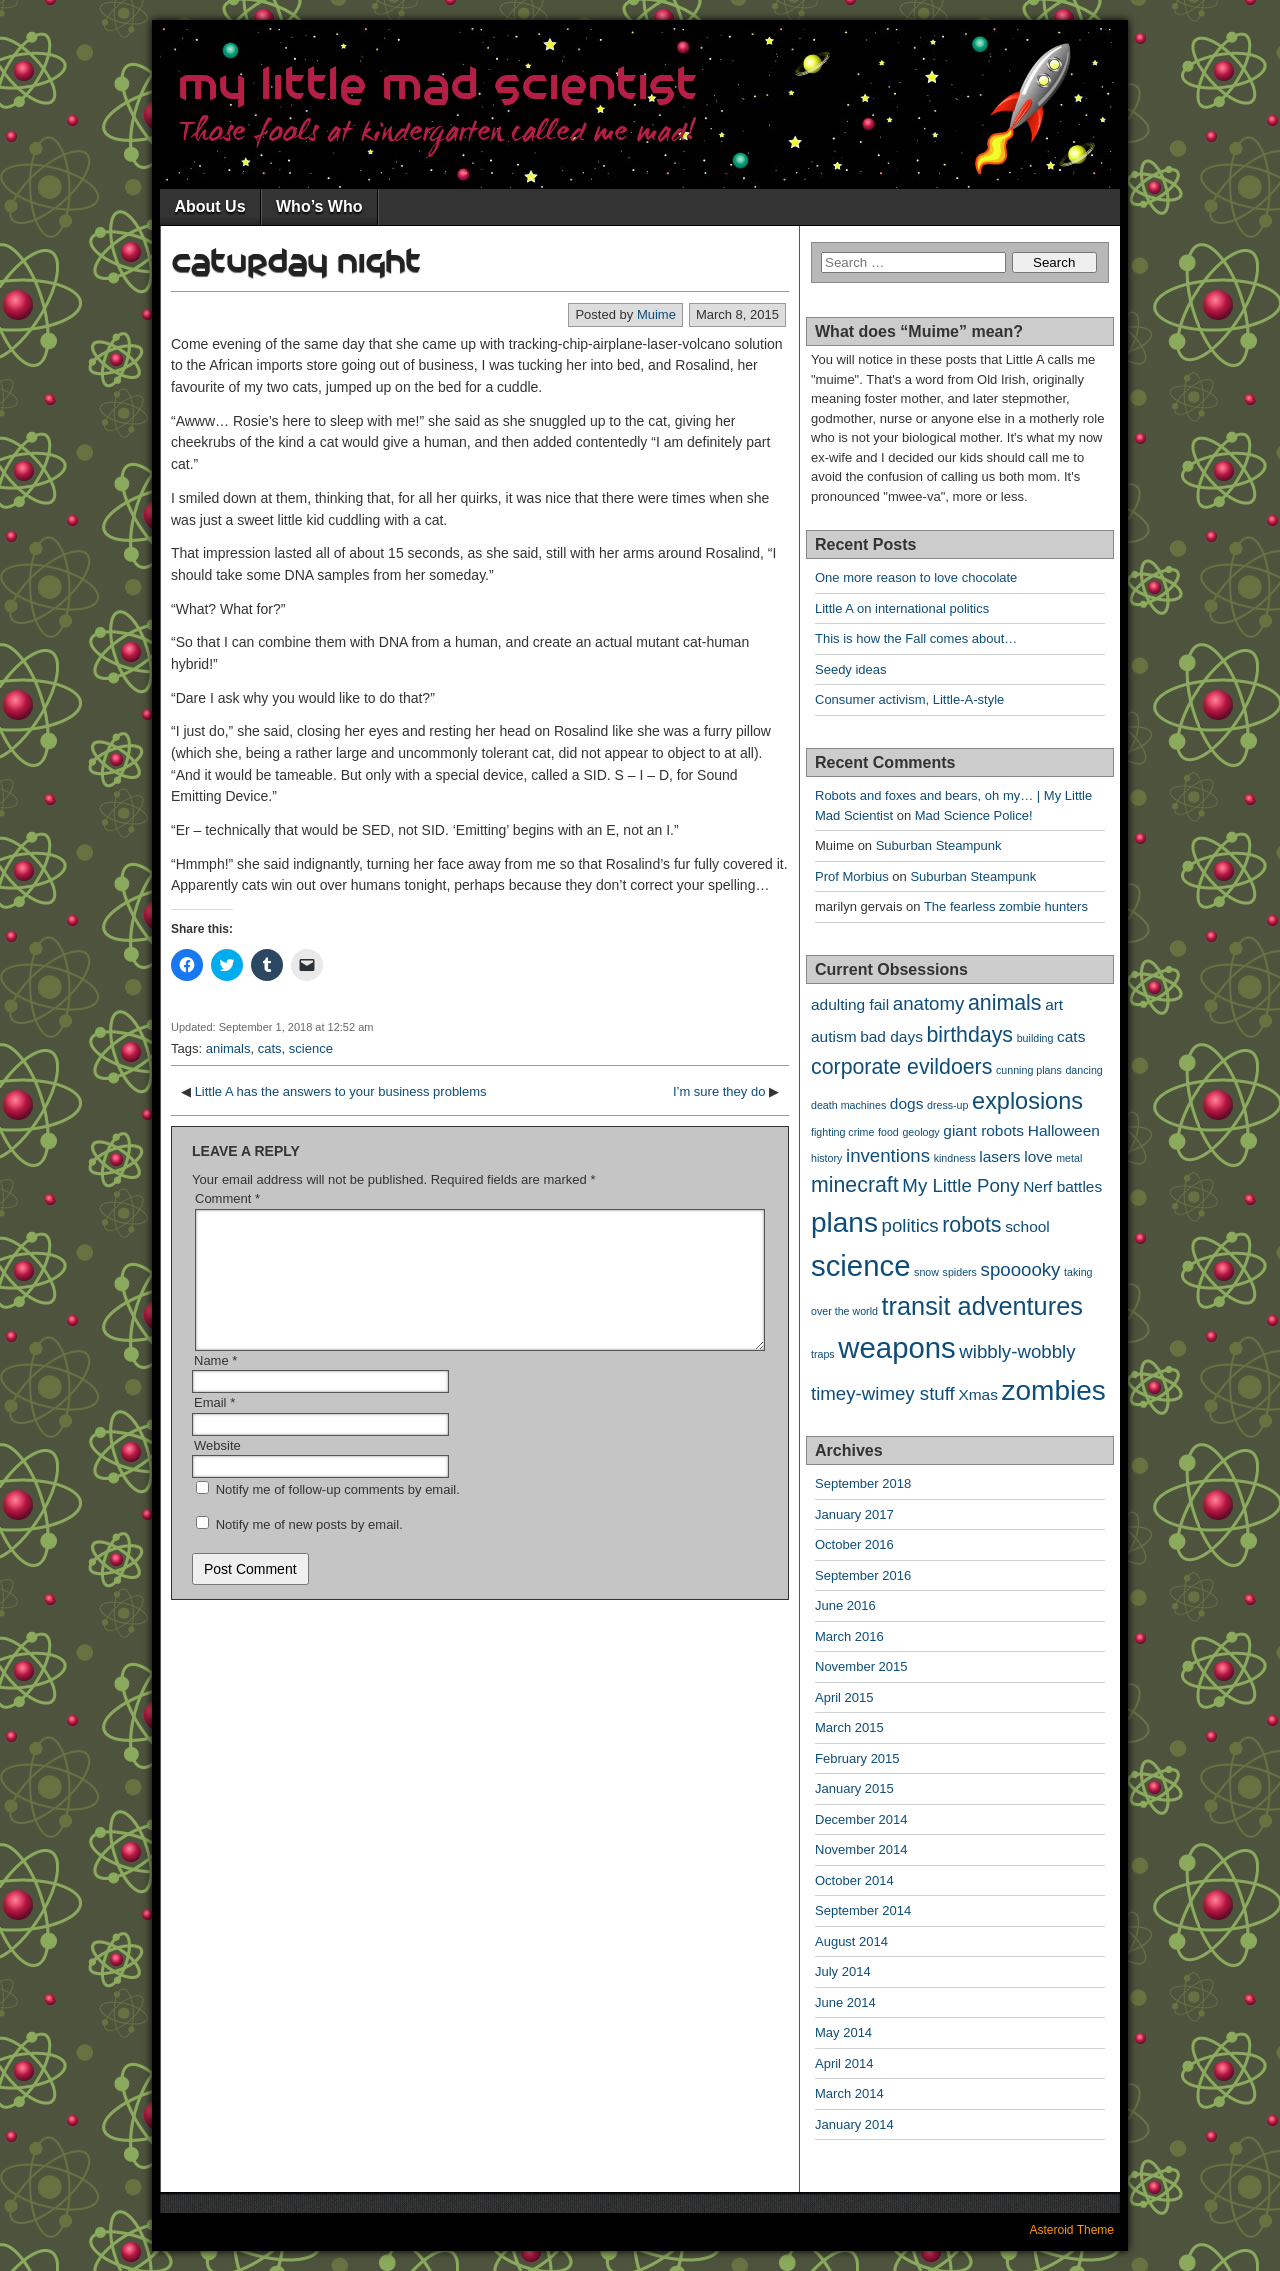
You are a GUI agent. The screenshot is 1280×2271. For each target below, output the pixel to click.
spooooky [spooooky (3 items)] (1021, 1269)
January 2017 (854, 1514)
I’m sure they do (719, 1091)
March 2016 (849, 1636)
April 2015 (844, 1697)
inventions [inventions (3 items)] (888, 1155)
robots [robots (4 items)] (971, 1225)
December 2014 (861, 1819)
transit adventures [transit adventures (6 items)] (982, 1306)
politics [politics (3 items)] (910, 1225)
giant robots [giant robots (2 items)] (983, 1130)
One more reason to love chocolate (916, 577)
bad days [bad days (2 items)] (891, 1036)
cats (270, 1048)
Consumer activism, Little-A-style (909, 699)
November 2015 (861, 1666)
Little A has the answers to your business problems (341, 1091)
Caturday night (296, 263)
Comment (227, 1198)
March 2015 (849, 1727)
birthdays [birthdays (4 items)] (969, 1035)
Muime (656, 314)
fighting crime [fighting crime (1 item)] (842, 1132)
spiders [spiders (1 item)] (960, 1272)
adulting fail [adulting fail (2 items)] (850, 1004)
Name (215, 1384)
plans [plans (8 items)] (844, 1222)
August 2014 (851, 1941)
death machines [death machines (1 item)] (848, 1105)
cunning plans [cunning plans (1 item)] (1029, 1070)
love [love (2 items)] (1038, 1156)
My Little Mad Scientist (438, 87)
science (311, 1048)
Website (217, 1469)
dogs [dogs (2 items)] (907, 1103)
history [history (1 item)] (826, 1158)
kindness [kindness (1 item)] (955, 1158)
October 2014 (854, 1880)
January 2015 (854, 1788)
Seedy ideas (851, 669)
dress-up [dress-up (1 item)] (947, 1105)
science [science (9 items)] (860, 1265)
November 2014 (861, 1849)
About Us (209, 206)
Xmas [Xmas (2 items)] (978, 1394)
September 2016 (863, 1575)
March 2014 (849, 2093)
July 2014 (843, 1971)
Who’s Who (319, 206)
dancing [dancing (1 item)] (1083, 1070)
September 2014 (863, 1910)
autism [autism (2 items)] (834, 1036)
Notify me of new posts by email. (309, 1548)
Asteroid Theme (1072, 2230)
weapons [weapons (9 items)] (896, 1347)
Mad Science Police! (974, 815)
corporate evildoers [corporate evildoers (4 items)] (901, 1067)
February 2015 (857, 1758)
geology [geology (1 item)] (920, 1132)
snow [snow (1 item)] (926, 1272)
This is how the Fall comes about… (916, 638)
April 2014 (844, 2063)
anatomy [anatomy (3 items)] (929, 1003)
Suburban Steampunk (939, 845)
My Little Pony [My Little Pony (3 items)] (960, 1185)
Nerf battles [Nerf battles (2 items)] (1062, 1186)
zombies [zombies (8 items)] (1054, 1390)
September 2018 (863, 1483)
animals (228, 1048)
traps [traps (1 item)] (823, 1354)
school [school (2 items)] (1027, 1226)
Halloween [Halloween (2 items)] (1064, 1130)
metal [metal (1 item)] (1069, 1158)
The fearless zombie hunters (1006, 906)
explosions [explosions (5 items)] (1027, 1101)
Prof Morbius (852, 876)
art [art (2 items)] (1054, 1004)
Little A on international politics (902, 608)
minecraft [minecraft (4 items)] (855, 1185)
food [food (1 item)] (888, 1132)
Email (214, 1426)
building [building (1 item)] (1035, 1038)
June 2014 (845, 2002)
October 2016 (854, 1544)
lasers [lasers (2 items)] (999, 1156)
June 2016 (845, 1605)
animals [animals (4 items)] (1005, 1003)
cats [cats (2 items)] (1071, 1036)
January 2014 (854, 2124)
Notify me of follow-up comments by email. (338, 1513)
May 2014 (843, 2032)
